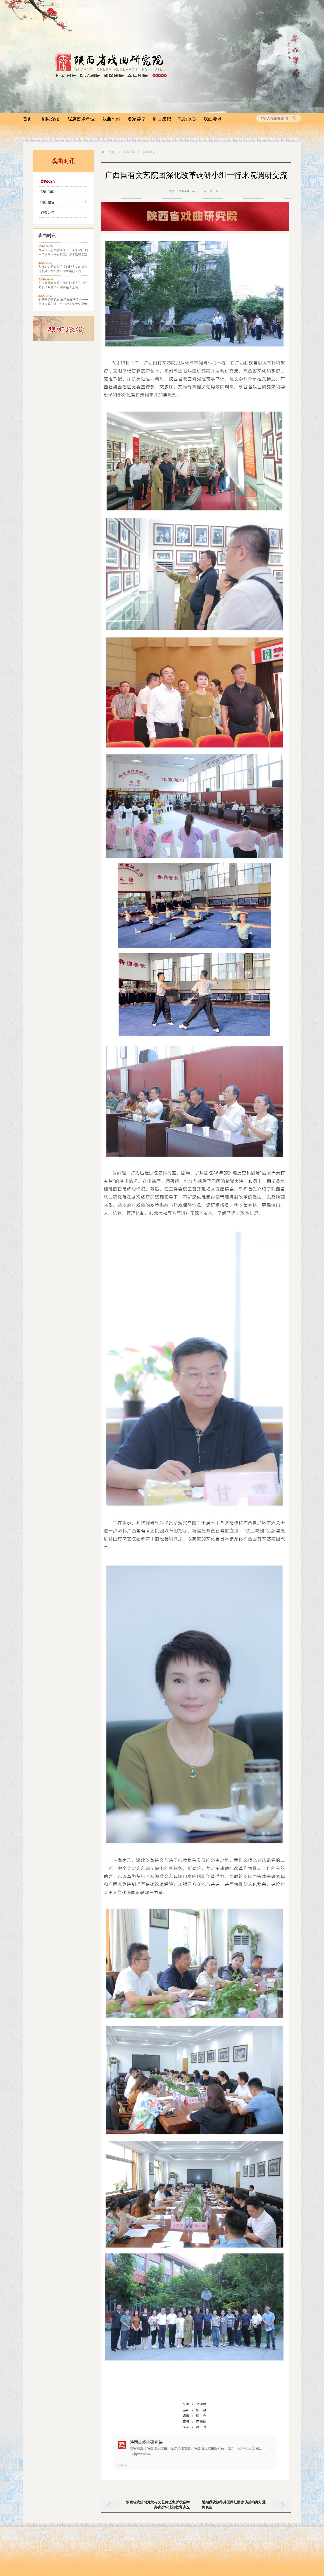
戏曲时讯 (111, 118)
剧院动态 (47, 181)
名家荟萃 (137, 118)
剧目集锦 (162, 118)
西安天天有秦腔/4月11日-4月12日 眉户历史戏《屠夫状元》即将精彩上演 (63, 252)
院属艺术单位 (81, 118)
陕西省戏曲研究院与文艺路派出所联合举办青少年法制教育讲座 (158, 2504)
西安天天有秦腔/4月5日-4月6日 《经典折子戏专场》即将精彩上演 (62, 285)
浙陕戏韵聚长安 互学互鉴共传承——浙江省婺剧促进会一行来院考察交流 (63, 302)
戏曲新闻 (47, 192)
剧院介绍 (51, 118)
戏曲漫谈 (213, 118)
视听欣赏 (187, 118)
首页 (27, 118)
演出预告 (47, 202)
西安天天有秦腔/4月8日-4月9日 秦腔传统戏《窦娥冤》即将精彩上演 (62, 269)
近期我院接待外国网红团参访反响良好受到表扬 (234, 2504)
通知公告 (47, 212)
